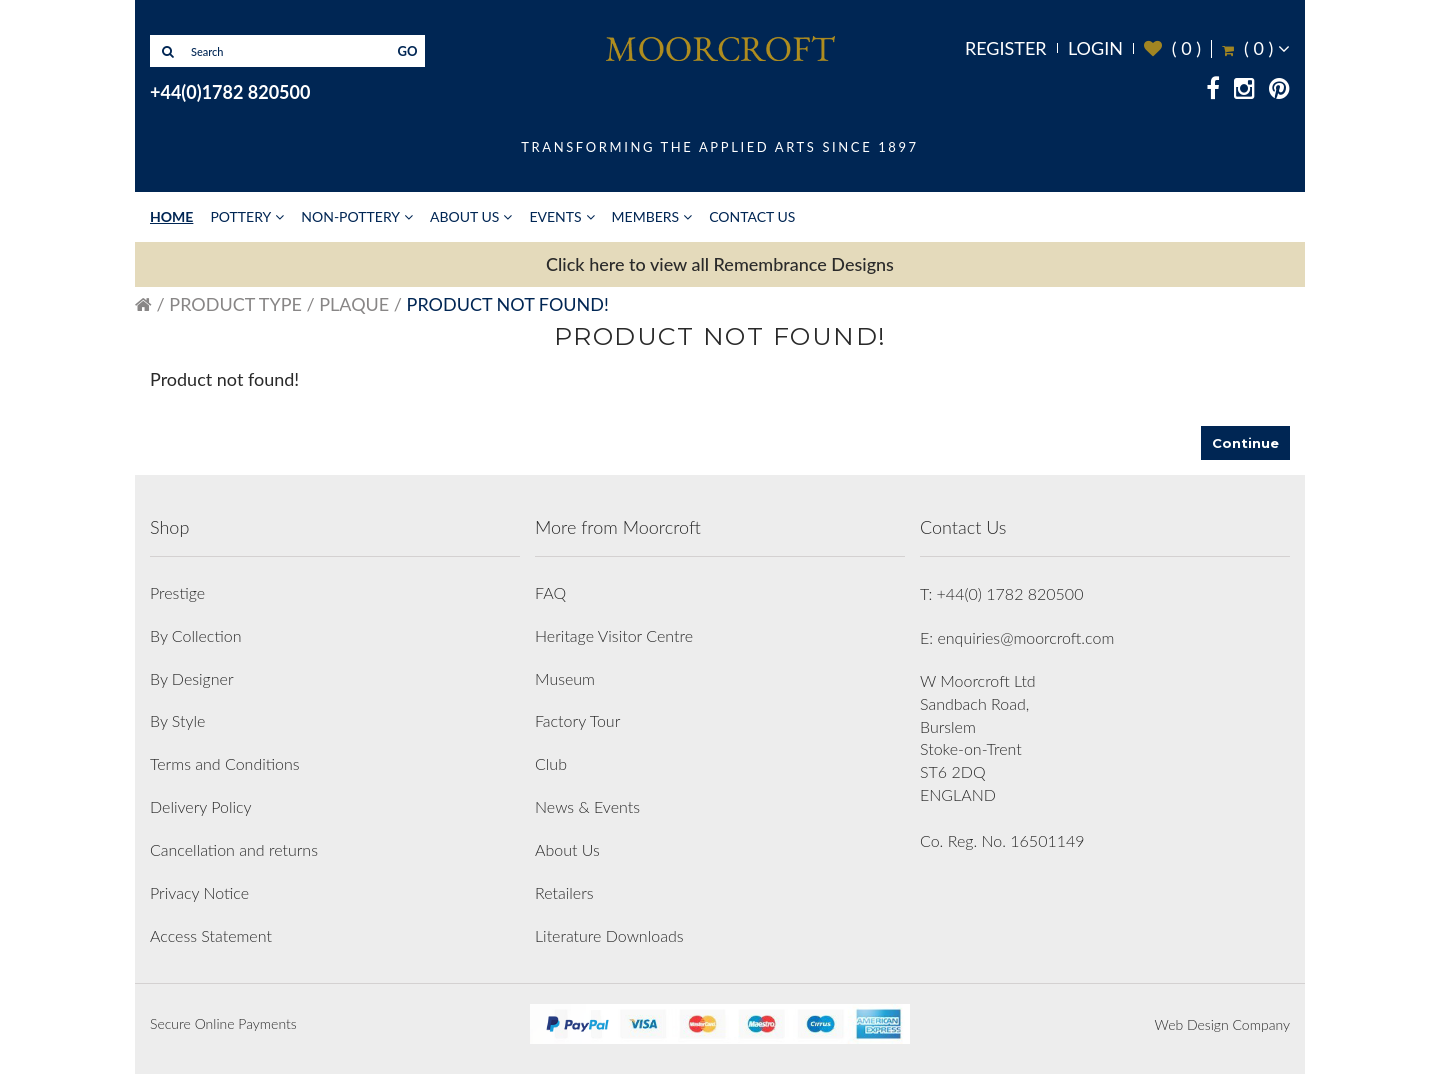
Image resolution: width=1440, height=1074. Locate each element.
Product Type (235, 304)
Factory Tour (577, 720)
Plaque (354, 304)
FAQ (550, 592)
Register (1006, 48)
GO (408, 51)
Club (551, 763)
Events (555, 216)
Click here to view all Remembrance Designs (720, 264)
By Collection (195, 635)
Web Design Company (1222, 1024)
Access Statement (211, 935)
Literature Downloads (609, 935)
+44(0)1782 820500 (230, 92)
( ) (1172, 48)
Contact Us (752, 216)
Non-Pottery (350, 216)
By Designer (192, 678)
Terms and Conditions (225, 763)
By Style (177, 720)
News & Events (587, 806)
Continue (1245, 443)
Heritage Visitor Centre (614, 635)
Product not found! (508, 304)
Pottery (240, 216)
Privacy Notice (199, 892)
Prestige (177, 592)
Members (646, 216)
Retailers (564, 892)
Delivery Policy (201, 806)
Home (171, 216)
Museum (565, 678)
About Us (464, 216)
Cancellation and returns (234, 849)
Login (1095, 48)
